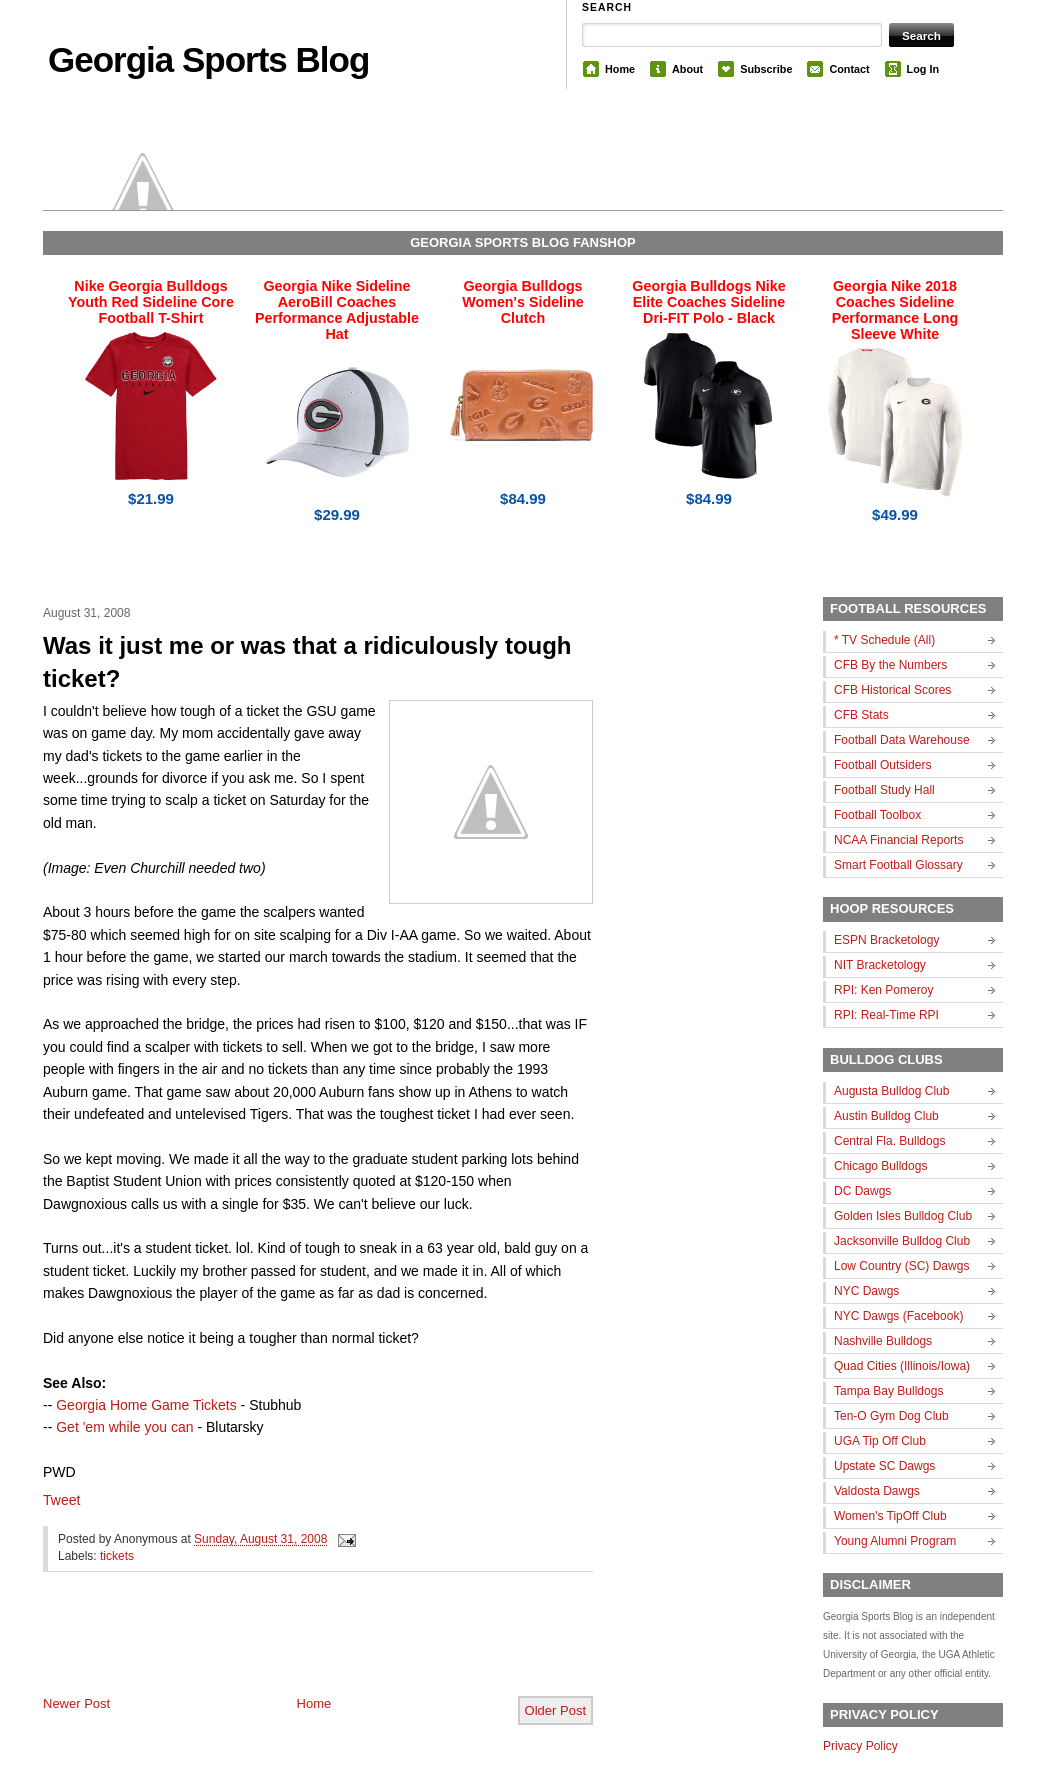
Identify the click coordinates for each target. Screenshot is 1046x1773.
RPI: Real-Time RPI (886, 1015)
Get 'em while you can (124, 1427)
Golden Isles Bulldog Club (903, 1216)
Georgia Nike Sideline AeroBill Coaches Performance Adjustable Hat (337, 310)
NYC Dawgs (866, 1291)
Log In (923, 69)
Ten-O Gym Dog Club (891, 1416)
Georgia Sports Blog (208, 59)
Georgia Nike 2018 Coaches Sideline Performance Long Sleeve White (895, 310)
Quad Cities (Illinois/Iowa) (902, 1366)
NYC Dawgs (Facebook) (898, 1316)
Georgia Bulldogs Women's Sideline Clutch (523, 302)
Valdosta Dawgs (877, 1491)
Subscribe (766, 69)
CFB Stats (861, 715)
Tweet (61, 1500)
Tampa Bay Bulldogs (888, 1391)
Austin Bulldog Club (886, 1116)
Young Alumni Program (895, 1541)
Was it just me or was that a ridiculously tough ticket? (307, 662)
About (687, 69)
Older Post (555, 1710)
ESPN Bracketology (886, 940)
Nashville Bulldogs (883, 1341)
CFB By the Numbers (890, 665)
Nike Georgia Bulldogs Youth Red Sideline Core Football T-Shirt (151, 302)
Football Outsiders (882, 765)
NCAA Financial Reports (898, 840)
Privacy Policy (860, 1746)
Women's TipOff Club (890, 1516)
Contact (849, 69)
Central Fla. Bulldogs (889, 1141)
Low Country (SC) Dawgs (901, 1266)
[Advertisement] (277, 1650)
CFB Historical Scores (892, 690)
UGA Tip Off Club (880, 1441)
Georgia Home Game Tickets (146, 1405)
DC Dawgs (862, 1191)
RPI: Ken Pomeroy (883, 990)
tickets (117, 1556)
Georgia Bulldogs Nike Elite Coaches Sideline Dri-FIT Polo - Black (708, 302)
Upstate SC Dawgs (884, 1466)
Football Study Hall (884, 790)
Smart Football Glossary (898, 865)
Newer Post (76, 1703)
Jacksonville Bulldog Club (902, 1241)
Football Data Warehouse (902, 740)
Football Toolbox (877, 815)
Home (620, 69)
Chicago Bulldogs (880, 1166)
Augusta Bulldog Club (891, 1091)
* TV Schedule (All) (884, 640)
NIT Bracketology (880, 965)
